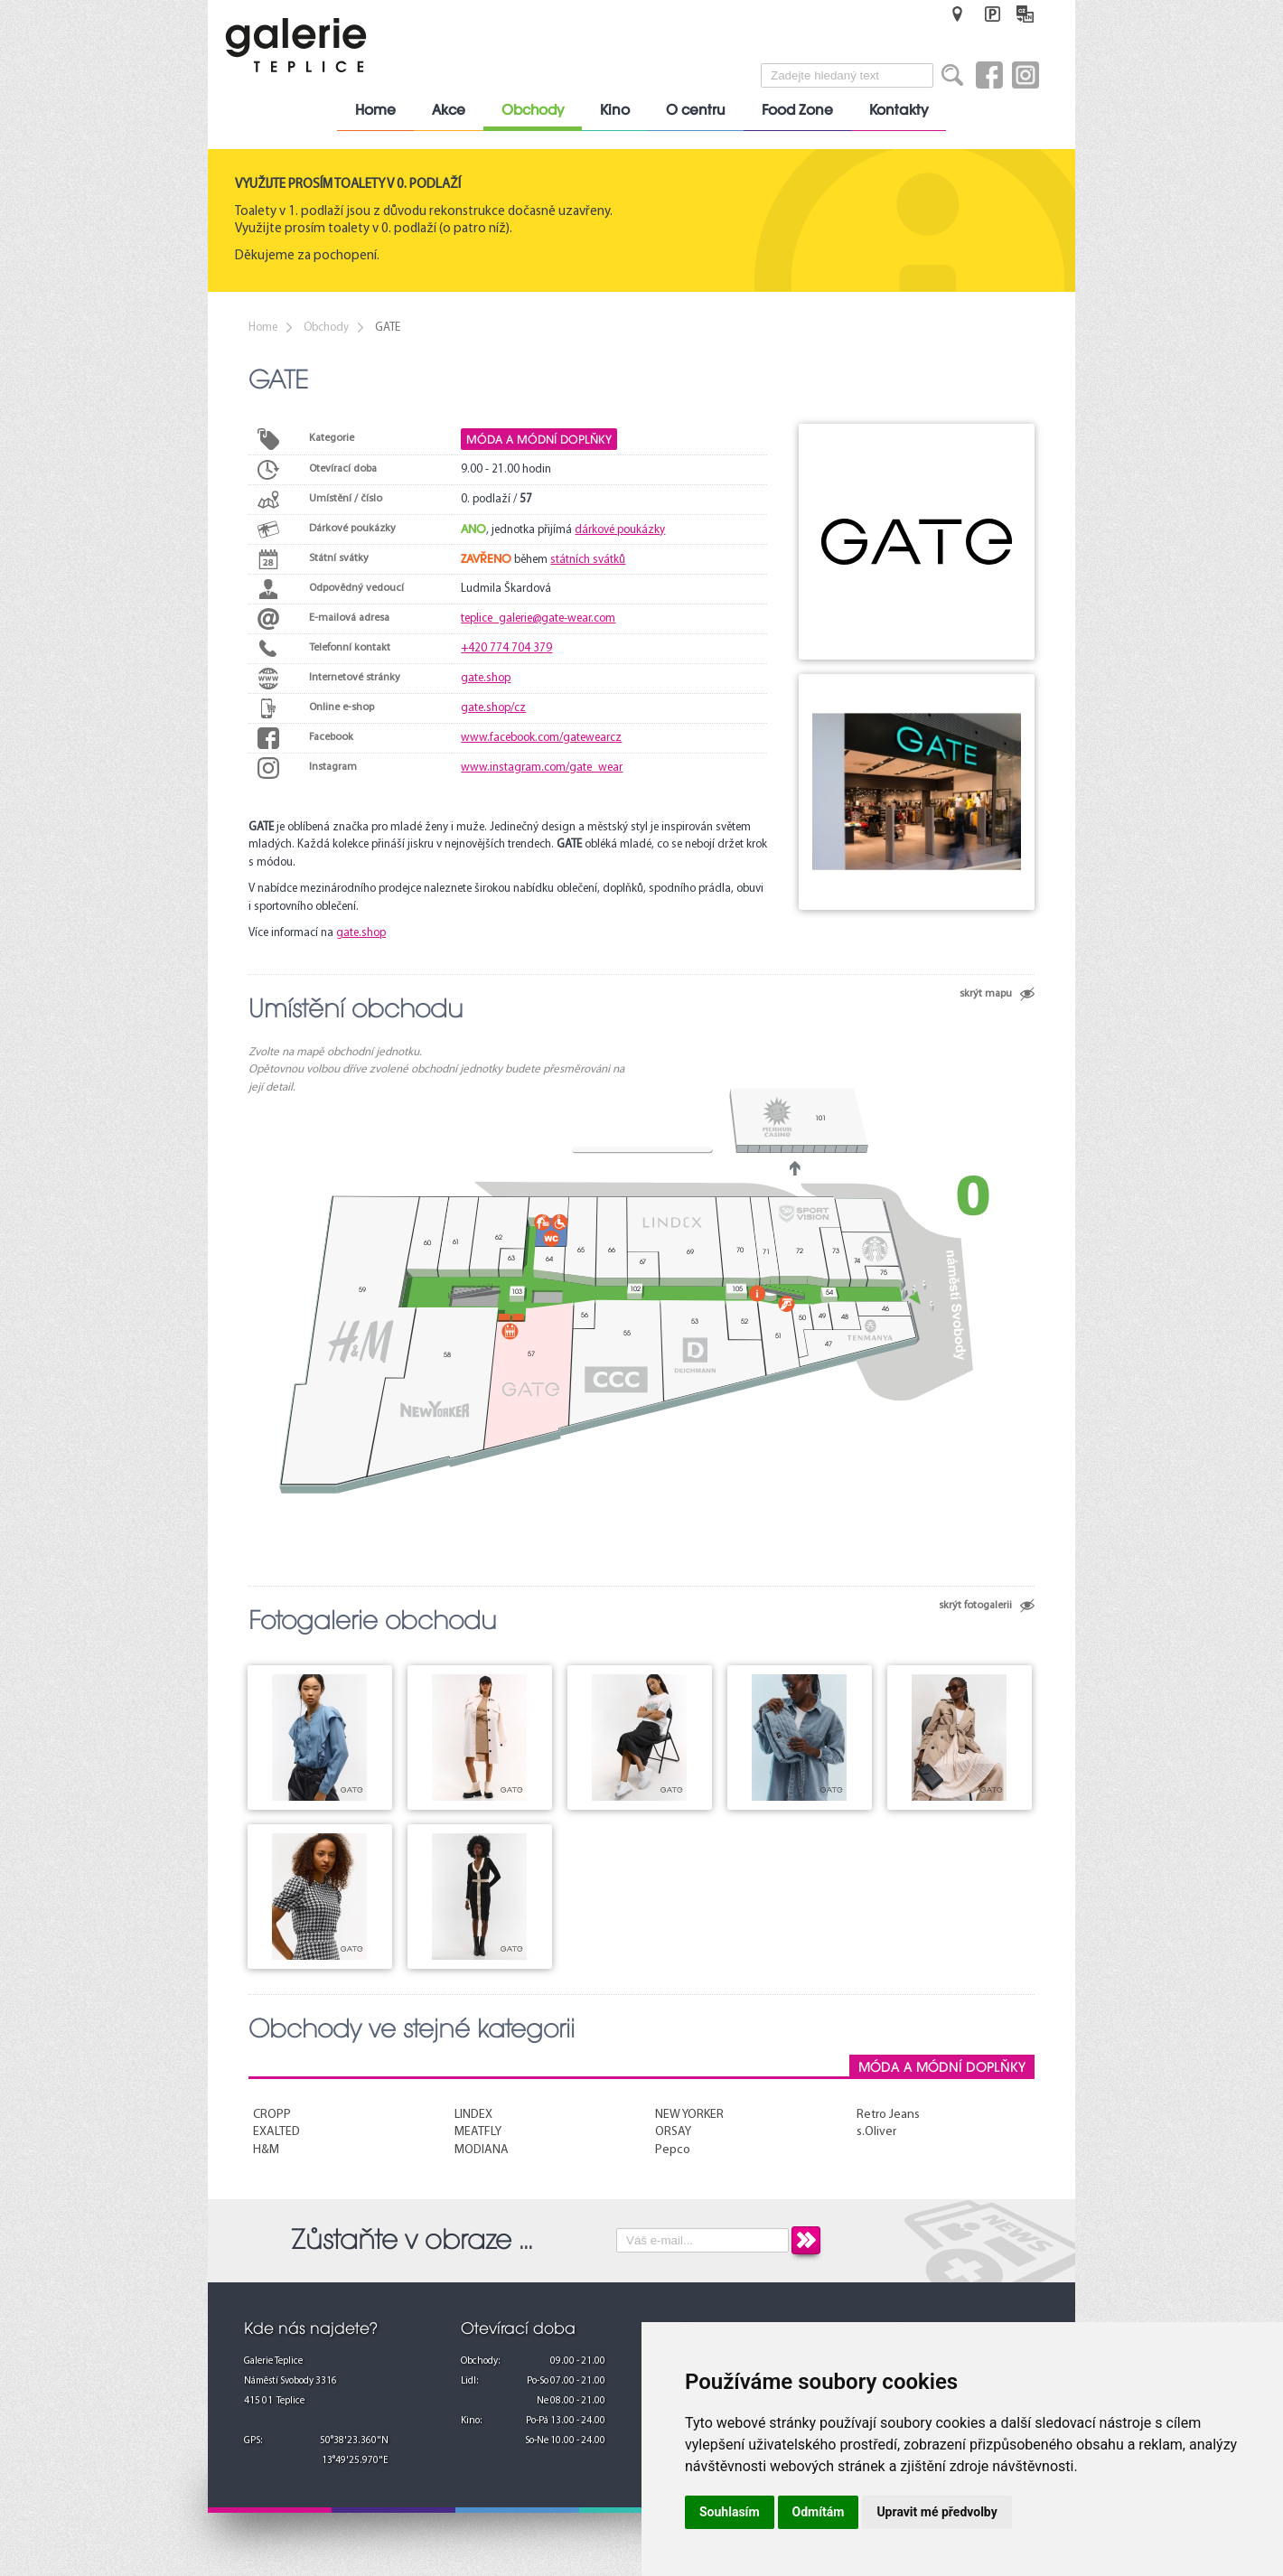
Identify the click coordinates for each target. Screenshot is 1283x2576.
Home (375, 110)
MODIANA (481, 2150)
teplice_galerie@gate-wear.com (538, 618)
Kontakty (898, 110)
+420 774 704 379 (506, 648)
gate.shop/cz (493, 708)
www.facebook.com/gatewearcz (541, 738)
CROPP (272, 2115)
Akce (448, 110)
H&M (266, 2150)
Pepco (672, 2150)
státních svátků (587, 560)
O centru (696, 110)
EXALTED (276, 2132)
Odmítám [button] (818, 2512)
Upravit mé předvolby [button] (936, 2512)
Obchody (532, 110)
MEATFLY (477, 2132)
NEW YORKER (689, 2115)
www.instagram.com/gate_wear (542, 767)
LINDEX (473, 2115)
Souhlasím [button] (729, 2512)
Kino (615, 110)
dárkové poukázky (620, 530)
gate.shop (485, 678)
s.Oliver (876, 2132)
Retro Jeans (888, 2115)
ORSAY (673, 2132)
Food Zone (797, 110)
